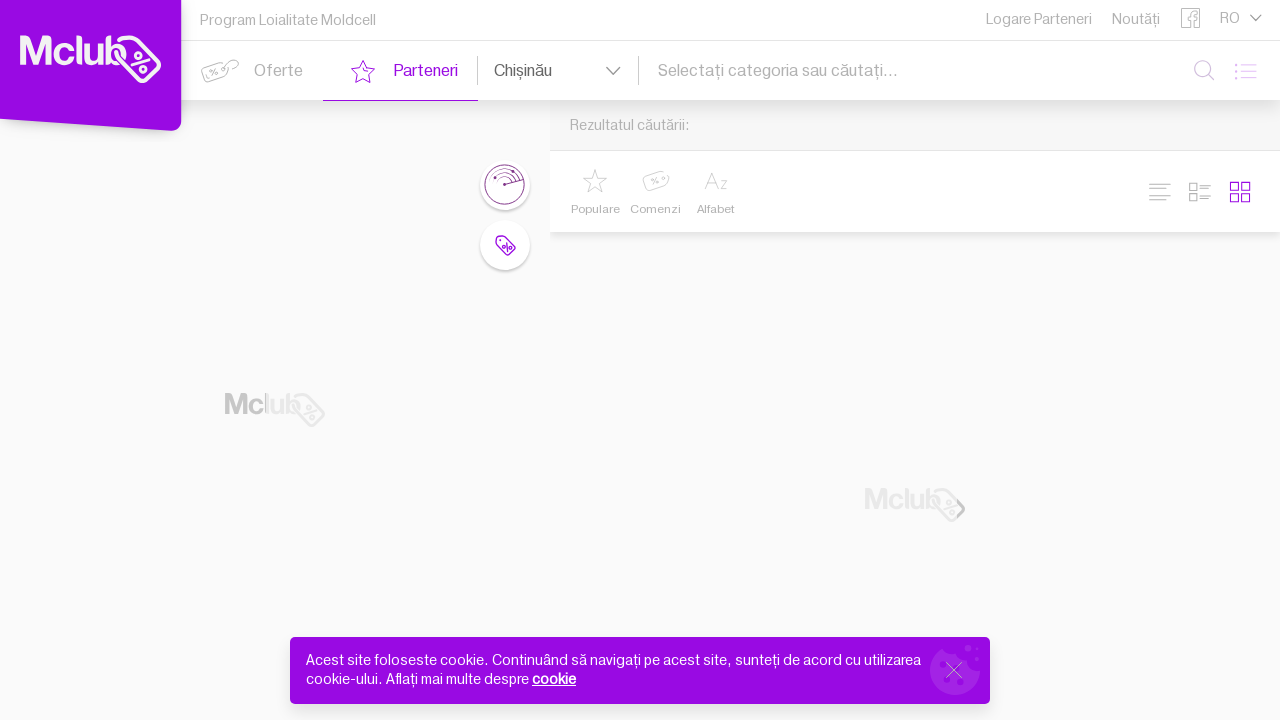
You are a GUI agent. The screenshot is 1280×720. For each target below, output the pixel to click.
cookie (554, 679)
